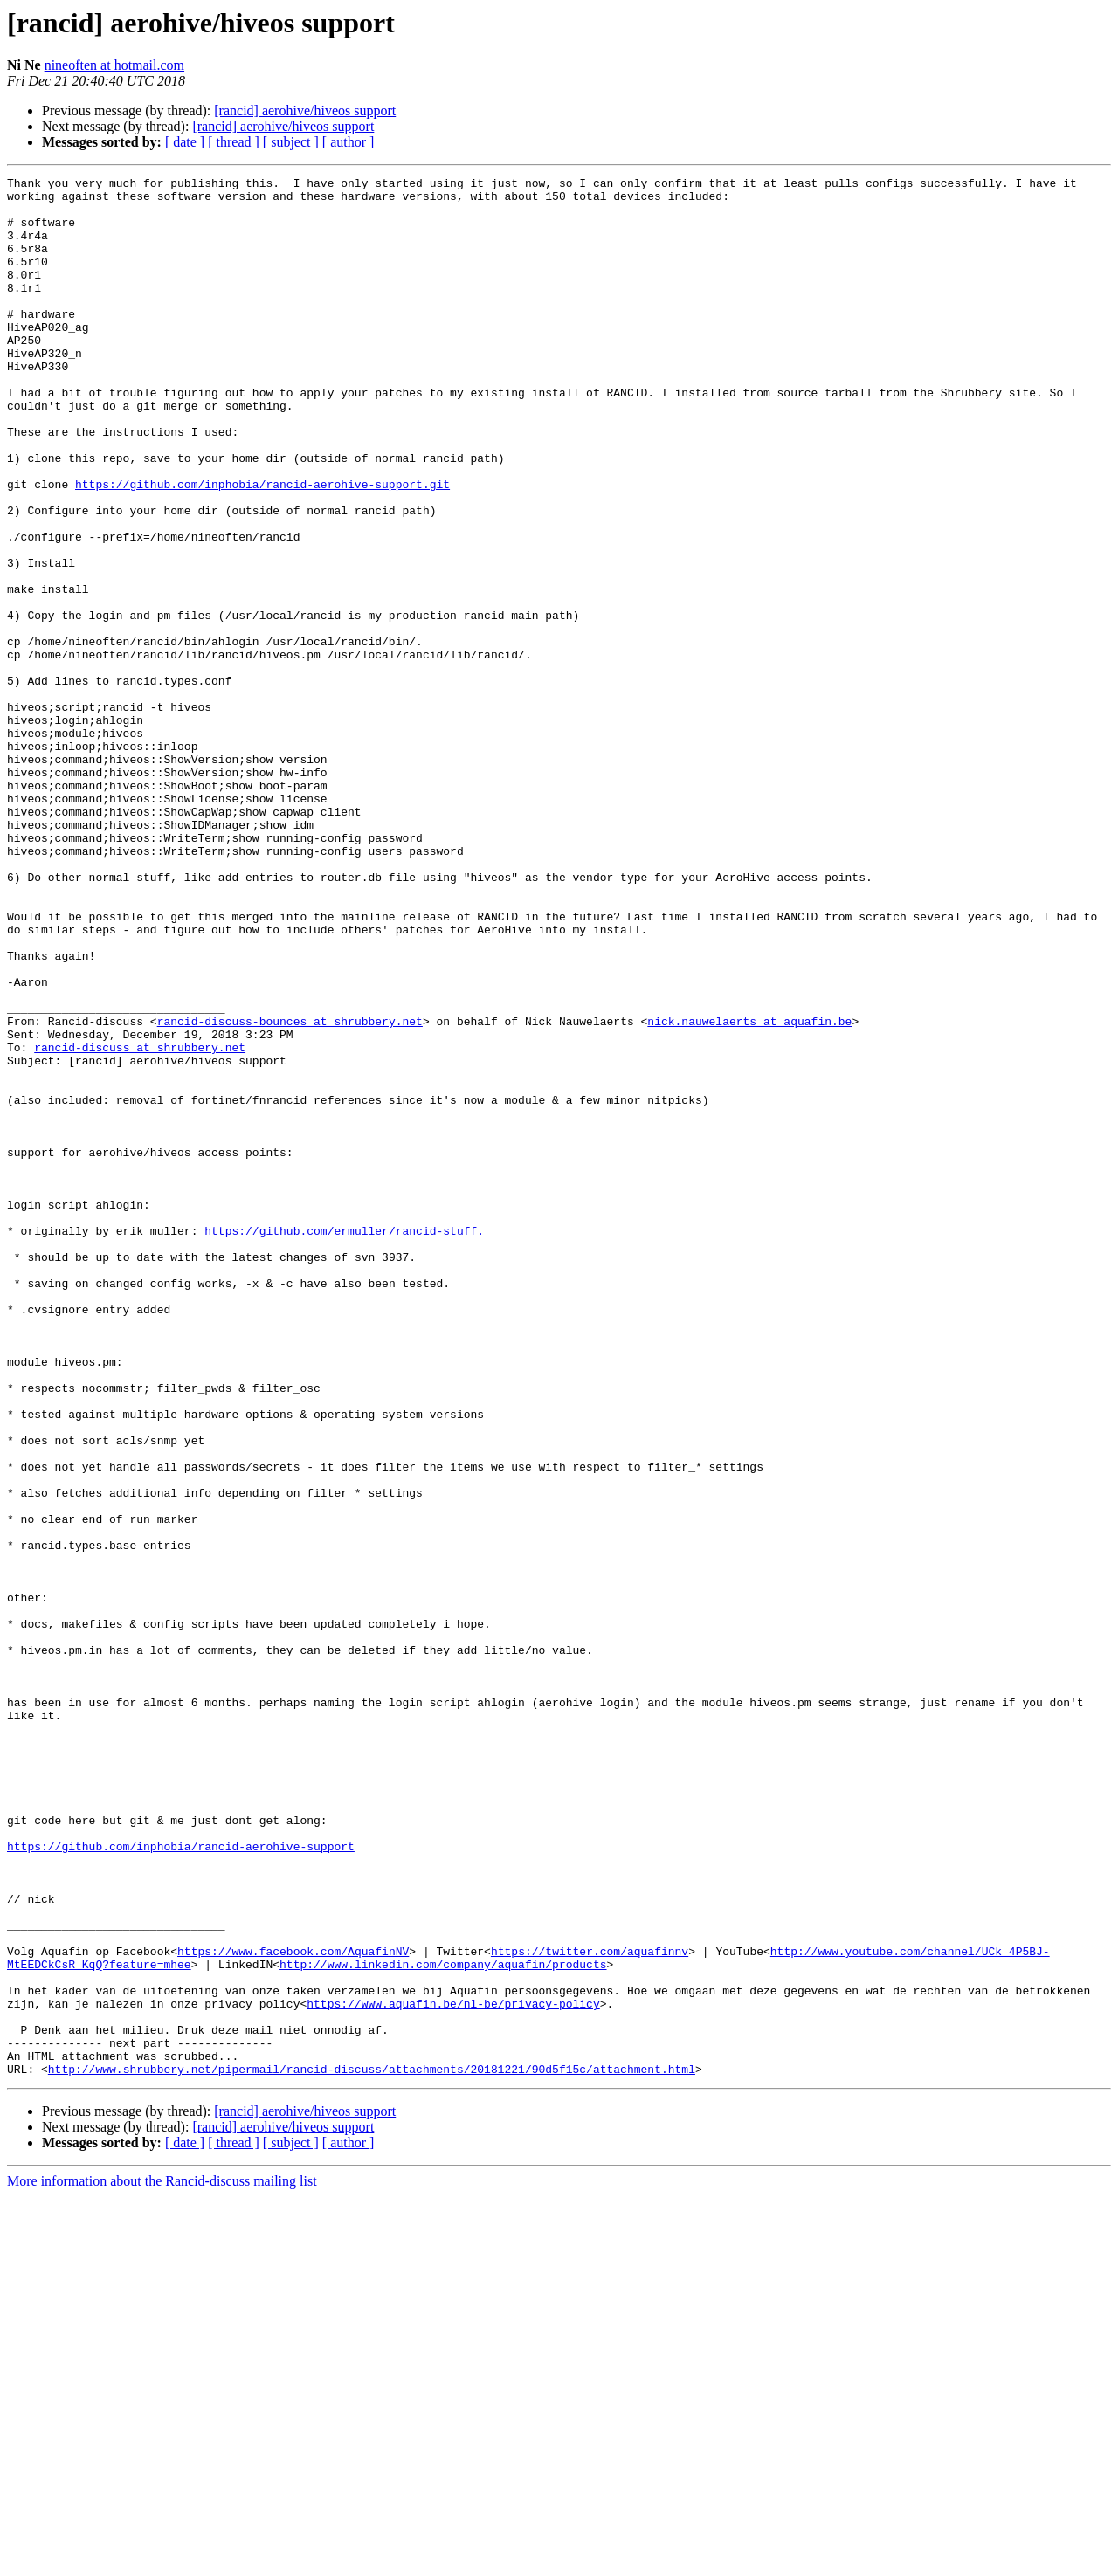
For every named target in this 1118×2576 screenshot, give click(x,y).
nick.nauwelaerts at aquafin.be (749, 1191)
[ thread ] (233, 141)
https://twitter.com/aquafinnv (589, 2307)
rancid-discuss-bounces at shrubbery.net (290, 1191)
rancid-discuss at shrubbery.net (139, 1222)
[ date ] (184, 141)
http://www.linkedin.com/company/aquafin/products (443, 2323)
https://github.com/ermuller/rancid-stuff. (344, 1442)
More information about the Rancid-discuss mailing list (162, 2560)
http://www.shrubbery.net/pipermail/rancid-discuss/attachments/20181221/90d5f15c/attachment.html (371, 2448)
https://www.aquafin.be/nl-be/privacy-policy (453, 2370)
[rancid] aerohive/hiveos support (305, 110)
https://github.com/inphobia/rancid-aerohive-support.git (262, 546)
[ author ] (348, 141)
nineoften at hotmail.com (114, 65)
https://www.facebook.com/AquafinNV (293, 2307)
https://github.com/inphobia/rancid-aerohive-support (181, 2181)
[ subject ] (291, 141)
